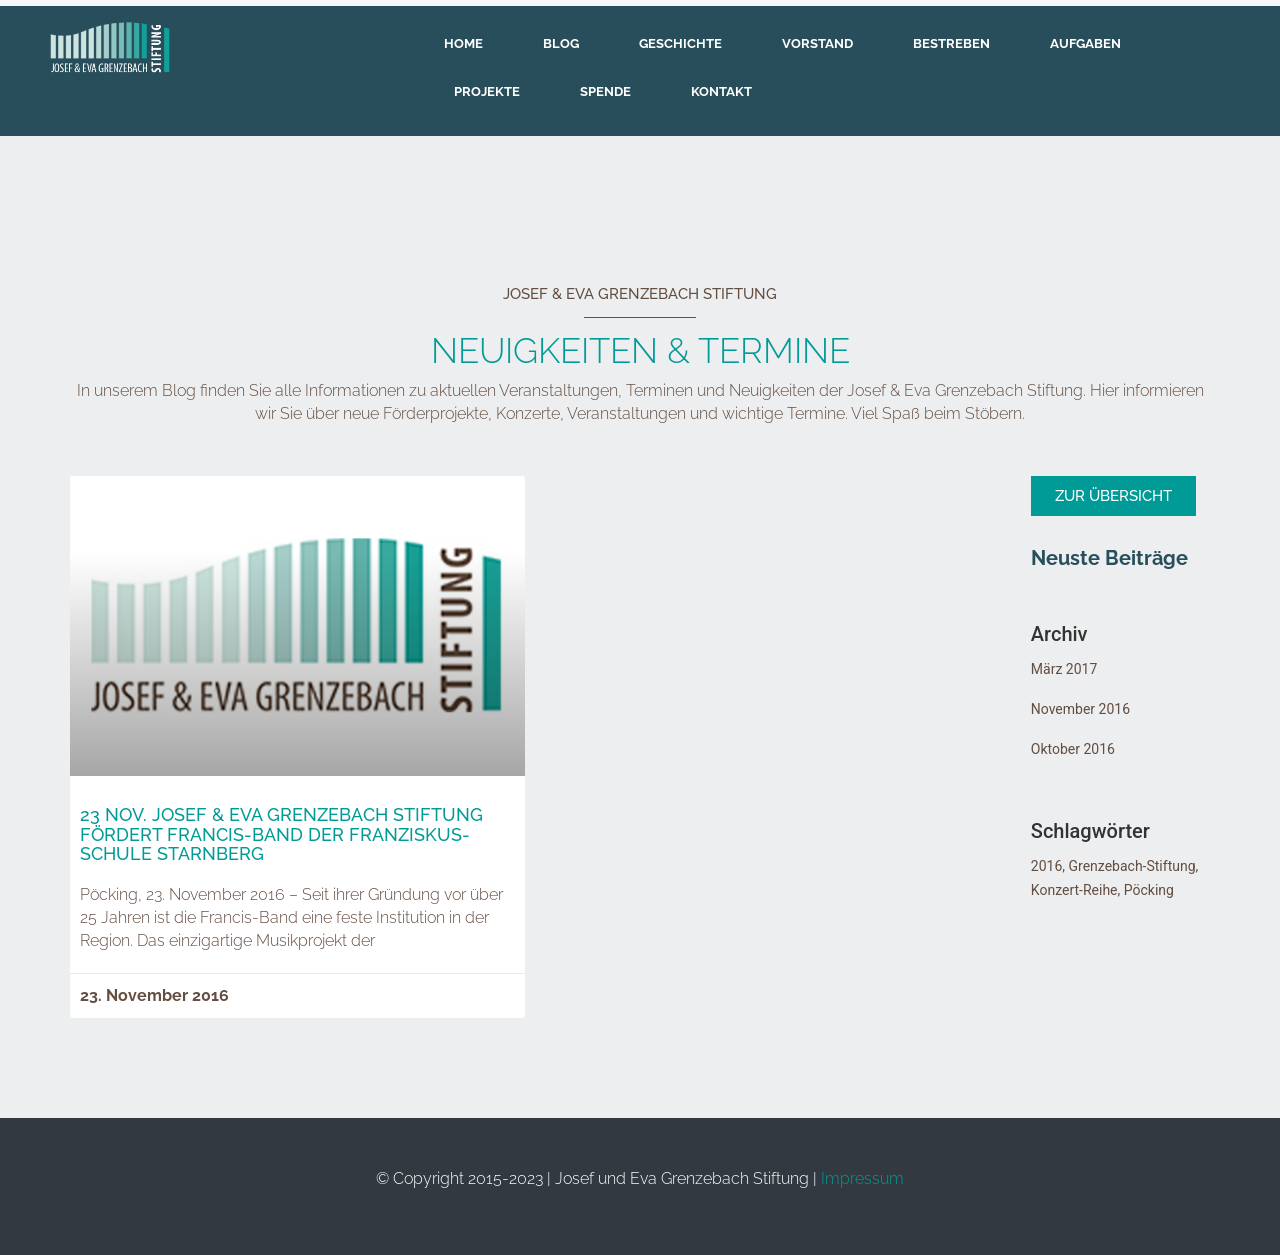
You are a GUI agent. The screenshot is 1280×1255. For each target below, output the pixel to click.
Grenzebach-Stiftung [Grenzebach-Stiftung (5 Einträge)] (1132, 866)
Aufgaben (1085, 43)
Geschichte (680, 43)
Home (463, 43)
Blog (561, 43)
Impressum (862, 1178)
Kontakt (721, 91)
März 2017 (1064, 669)
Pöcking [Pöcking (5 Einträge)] (1149, 890)
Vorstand (817, 43)
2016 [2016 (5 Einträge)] (1046, 866)
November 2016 (1080, 709)
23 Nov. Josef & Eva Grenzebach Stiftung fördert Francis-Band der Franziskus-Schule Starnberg (281, 834)
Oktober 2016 (1073, 749)
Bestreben (951, 43)
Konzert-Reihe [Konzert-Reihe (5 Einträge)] (1074, 890)
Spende (605, 91)
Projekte (487, 91)
